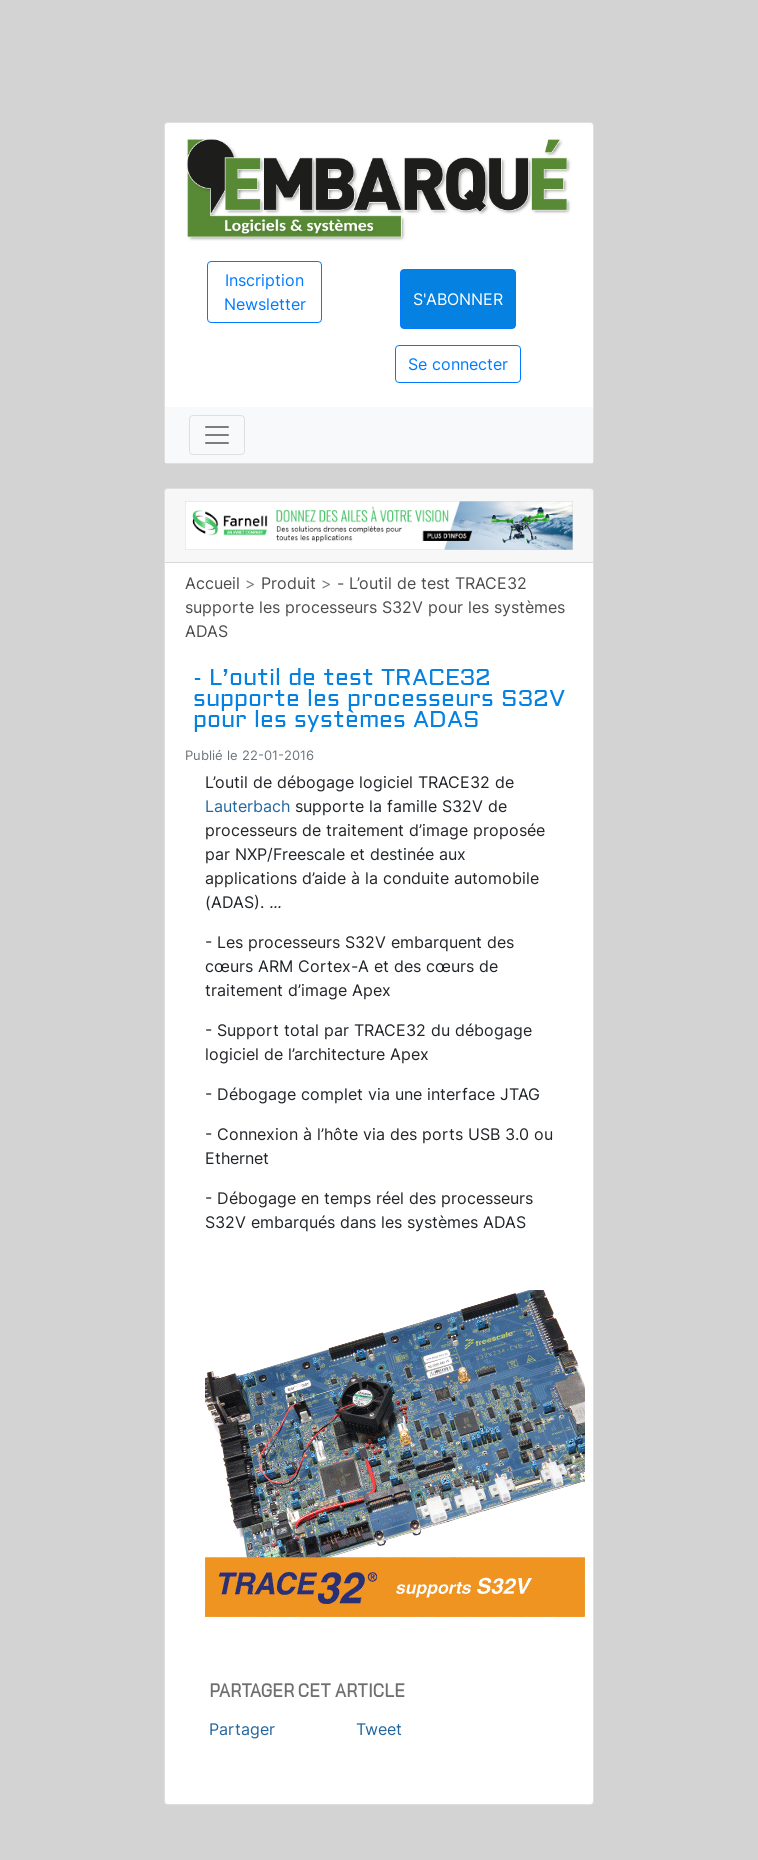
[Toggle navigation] (217, 435)
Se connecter (458, 364)
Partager (242, 1729)
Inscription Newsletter (265, 292)
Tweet (379, 1729)
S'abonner (458, 299)
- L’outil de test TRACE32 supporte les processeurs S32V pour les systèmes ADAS (375, 607)
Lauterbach (247, 806)
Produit (288, 583)
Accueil (212, 583)
